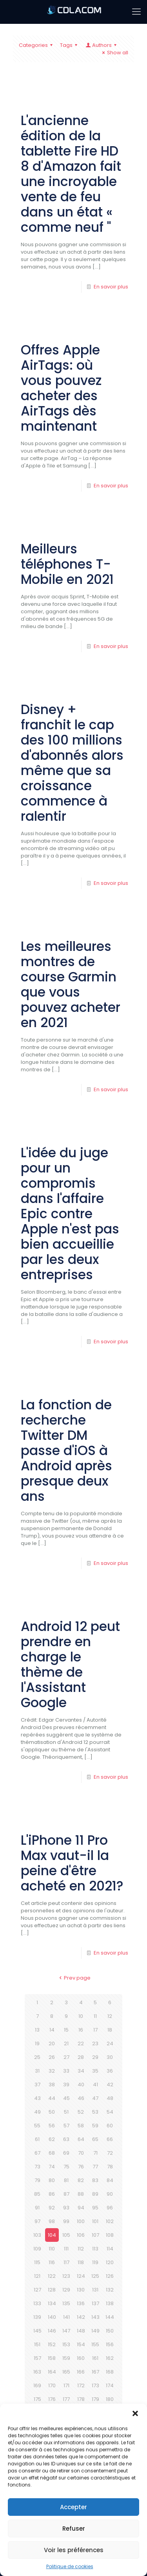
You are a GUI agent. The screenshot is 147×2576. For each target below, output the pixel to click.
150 (110, 2330)
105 (66, 2235)
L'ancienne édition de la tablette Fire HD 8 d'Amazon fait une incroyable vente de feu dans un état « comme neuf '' (71, 173)
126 (110, 2276)
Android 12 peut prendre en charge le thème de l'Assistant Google (70, 1664)
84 (110, 2180)
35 (95, 2071)
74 (52, 2166)
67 (37, 2153)
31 (37, 2071)
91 (37, 2207)
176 (52, 2399)
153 (66, 2344)
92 (52, 2207)
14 (51, 2030)
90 (110, 2194)
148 (81, 2330)
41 (95, 2084)
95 (95, 2207)
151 (37, 2344)
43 (37, 2098)
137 (95, 2303)
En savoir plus (111, 286)
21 (66, 2043)
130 (81, 2289)
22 (81, 2043)
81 (66, 2180)
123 (66, 2276)
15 (66, 2030)
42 (110, 2084)
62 (52, 2139)
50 (52, 2112)
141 (66, 2317)
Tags (70, 45)
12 (109, 2016)
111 (66, 2248)
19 (37, 2043)
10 (80, 2016)
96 (110, 2207)
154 (81, 2344)
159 (66, 2358)
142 (81, 2317)
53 (95, 2112)
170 (52, 2385)
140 (52, 2317)
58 (81, 2125)
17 (95, 2030)
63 (66, 2139)
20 (52, 2043)
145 (37, 2330)
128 (52, 2289)
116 (52, 2262)
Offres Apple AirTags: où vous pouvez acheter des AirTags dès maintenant (61, 388)
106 (81, 2235)
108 (110, 2235)
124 (81, 2276)
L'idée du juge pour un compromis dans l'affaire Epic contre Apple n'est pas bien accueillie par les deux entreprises (70, 1214)
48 (110, 2098)
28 (81, 2057)
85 (37, 2194)
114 (110, 2248)
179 (95, 2399)
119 (95, 2262)
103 (37, 2235)
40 (81, 2084)
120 (110, 2262)
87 (66, 2194)
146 (52, 2330)
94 (81, 2207)
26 (52, 2057)
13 (37, 2030)
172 (81, 2385)
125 (95, 2276)
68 (52, 2153)
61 (37, 2139)
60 (110, 2125)
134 (52, 2303)
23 (95, 2043)
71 (95, 2153)
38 (52, 2084)
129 (66, 2289)
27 (66, 2057)
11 (95, 2016)
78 (110, 2166)
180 (110, 2399)
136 (81, 2303)
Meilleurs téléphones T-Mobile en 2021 (67, 564)
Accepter (73, 2507)
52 (81, 2112)
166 (81, 2372)
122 (52, 2276)
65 (95, 2139)
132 (110, 2289)
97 (37, 2221)
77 (95, 2166)
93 (66, 2207)
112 (81, 2248)
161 (95, 2358)
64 (81, 2139)
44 (51, 2098)
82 (81, 2180)
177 (66, 2399)
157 (37, 2358)
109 (37, 2248)
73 (37, 2166)
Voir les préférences (73, 2550)
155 (95, 2344)
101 (95, 2221)
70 (81, 2153)
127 (37, 2289)
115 (37, 2262)
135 (66, 2303)
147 (66, 2330)
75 (66, 2166)
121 (37, 2276)
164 (52, 2372)
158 (52, 2358)
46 (81, 2098)
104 (52, 2235)
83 (95, 2180)
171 (66, 2385)
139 (37, 2317)
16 (80, 2030)
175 (37, 2399)
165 (66, 2372)
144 (109, 2317)
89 (95, 2194)
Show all (114, 52)
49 (37, 2112)
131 (95, 2289)
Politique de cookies (69, 2566)
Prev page (73, 1978)
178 (81, 2399)
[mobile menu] (136, 11)
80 (52, 2180)
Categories (37, 45)
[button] (135, 2413)
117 (66, 2262)
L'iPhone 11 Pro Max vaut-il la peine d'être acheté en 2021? (72, 1863)
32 (52, 2071)
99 (66, 2221)
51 (66, 2112)
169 (37, 2385)
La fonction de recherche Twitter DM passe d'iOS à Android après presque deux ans (66, 1451)
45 (66, 2098)
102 (110, 2221)
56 (52, 2125)
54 (110, 2112)
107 (95, 2235)
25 (37, 2057)
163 (37, 2372)
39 (66, 2084)
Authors (101, 45)
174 (110, 2385)
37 (37, 2084)
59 (95, 2125)
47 (95, 2098)
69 (66, 2153)
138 (110, 2303)
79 (37, 2180)
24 (110, 2043)
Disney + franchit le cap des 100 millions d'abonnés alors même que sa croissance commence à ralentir (72, 762)
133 (37, 2303)
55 (37, 2125)
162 (110, 2358)
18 (109, 2030)
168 (110, 2372)
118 (81, 2262)
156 (110, 2344)
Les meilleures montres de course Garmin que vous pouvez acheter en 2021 (70, 984)
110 (52, 2248)
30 (110, 2057)
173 (95, 2385)
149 (95, 2330)
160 (81, 2358)
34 (81, 2071)
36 (110, 2071)
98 (52, 2221)
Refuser (73, 2528)
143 (95, 2317)
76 (81, 2166)
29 (95, 2057)
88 (81, 2194)
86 (52, 2194)
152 (52, 2344)
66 (110, 2139)
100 (81, 2221)
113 (95, 2248)
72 (110, 2153)
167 (95, 2372)
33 (66, 2071)
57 (66, 2125)
